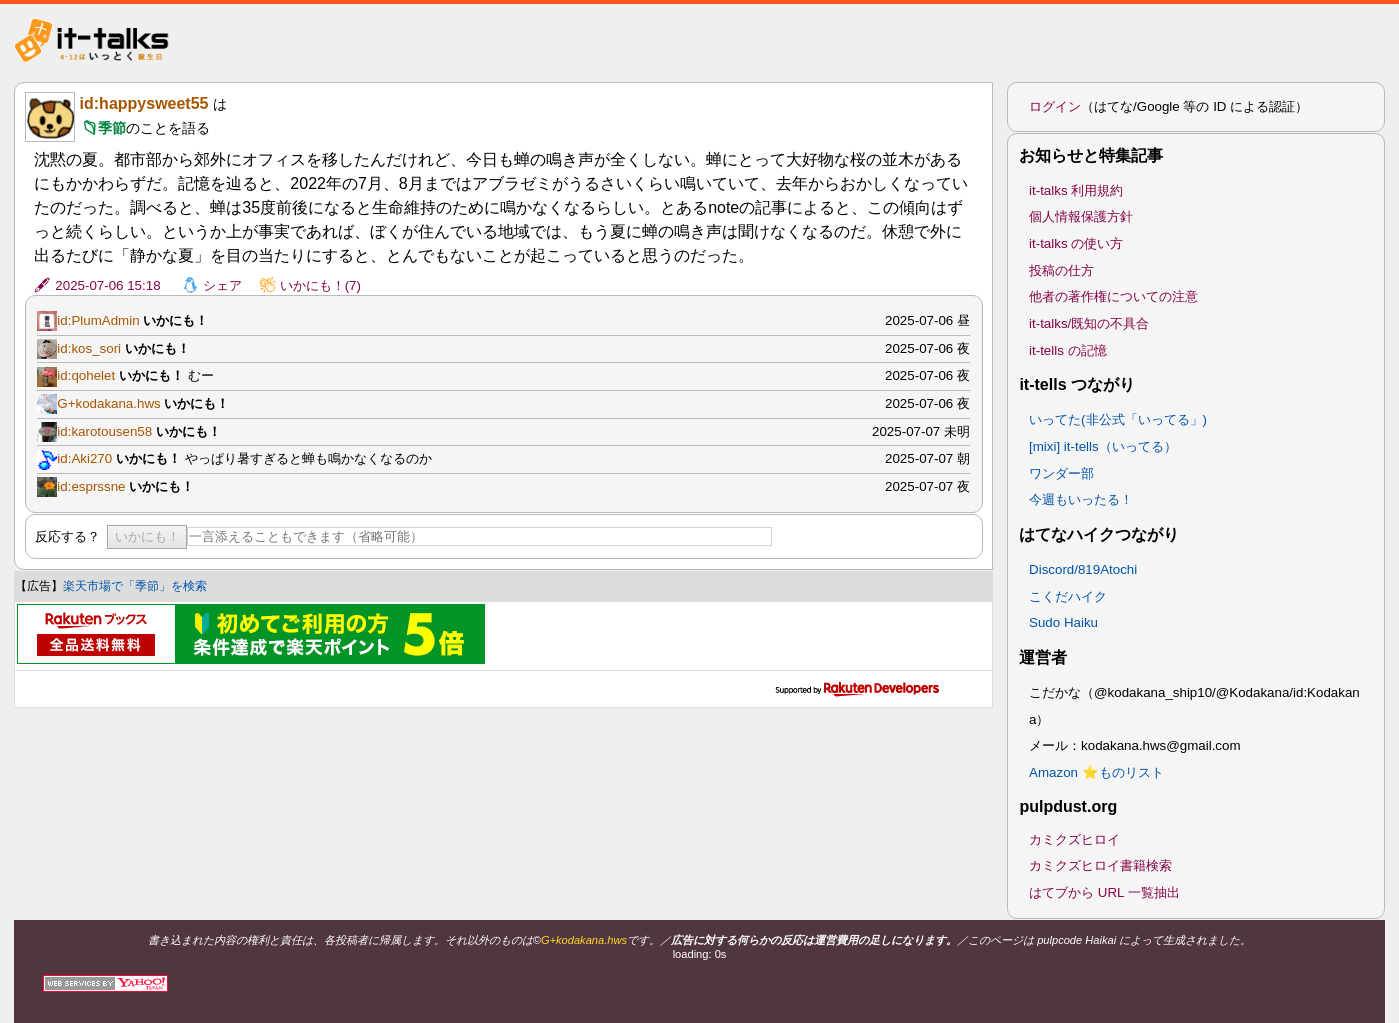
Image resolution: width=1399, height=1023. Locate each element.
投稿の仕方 (1061, 270)
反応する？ (67, 536)
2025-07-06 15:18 (107, 285)
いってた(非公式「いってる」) (1118, 419)
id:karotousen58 (104, 431)
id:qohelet (86, 375)
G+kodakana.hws (108, 403)
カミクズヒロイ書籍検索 (1100, 865)
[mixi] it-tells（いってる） (1103, 446)
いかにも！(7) (320, 285)
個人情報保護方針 (1081, 216)
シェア (222, 285)
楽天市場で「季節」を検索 (135, 586)
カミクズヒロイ (1074, 839)
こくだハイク (1068, 596)
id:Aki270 (84, 458)
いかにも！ (147, 536)
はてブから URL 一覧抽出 (1104, 892)
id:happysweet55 (144, 103)
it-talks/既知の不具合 (1089, 323)
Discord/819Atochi (1083, 569)
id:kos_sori (89, 348)
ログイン (1055, 106)
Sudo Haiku (1063, 622)
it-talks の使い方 (1076, 243)
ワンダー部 (1061, 473)
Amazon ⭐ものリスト (1096, 772)
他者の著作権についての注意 (1113, 296)
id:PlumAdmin (98, 320)
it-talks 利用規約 (1076, 190)
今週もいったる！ (1081, 499)
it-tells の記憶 (1068, 350)
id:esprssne (91, 486)
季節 (112, 128)
